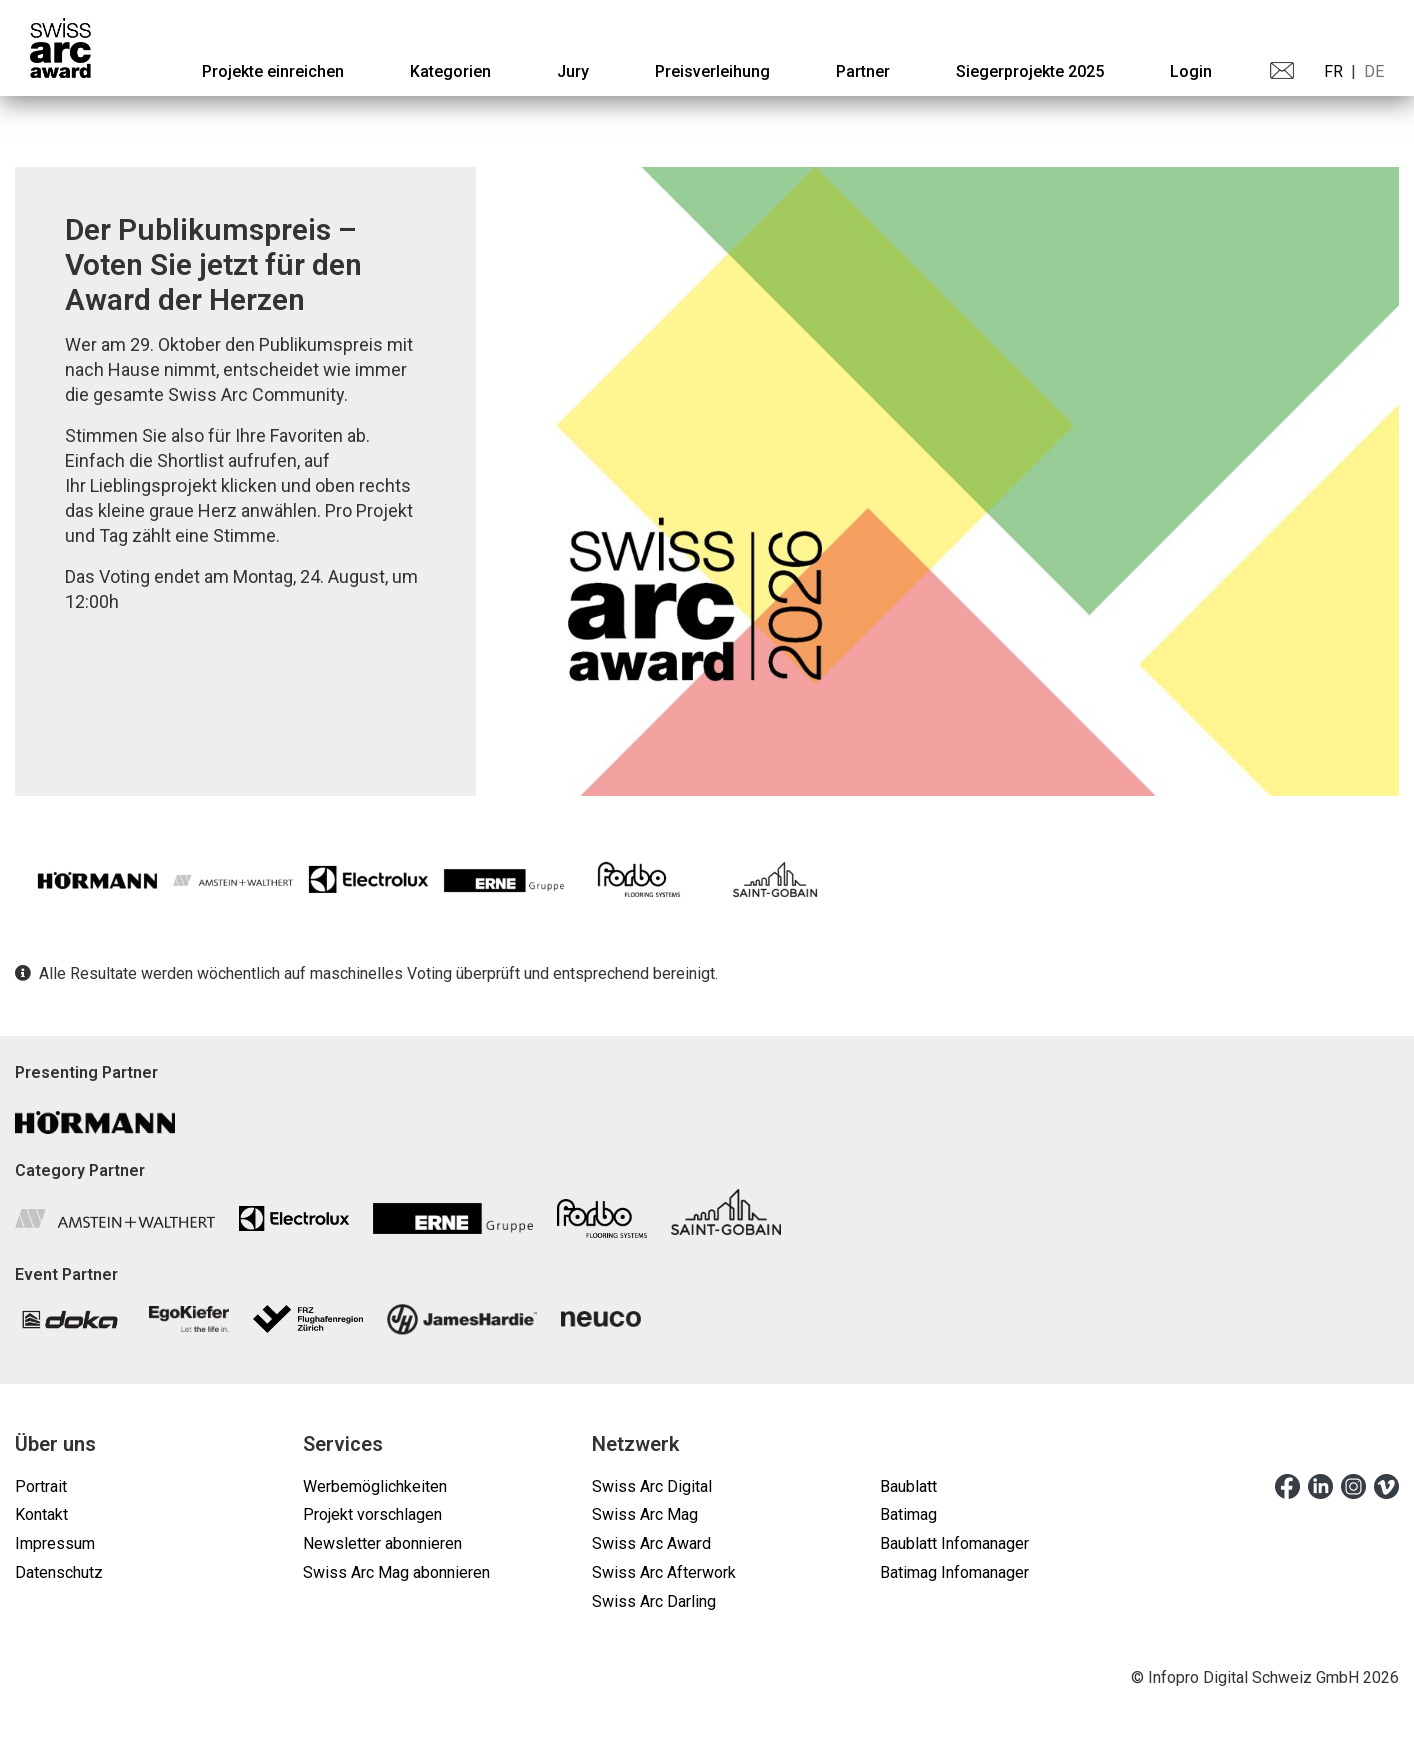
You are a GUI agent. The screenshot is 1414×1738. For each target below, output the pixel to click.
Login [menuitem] (1191, 71)
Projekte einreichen (273, 71)
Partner (863, 71)
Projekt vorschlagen (372, 1514)
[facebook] (1287, 1486)
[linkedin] (1320, 1486)
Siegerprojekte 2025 (1030, 71)
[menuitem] (273, 71)
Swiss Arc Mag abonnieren (396, 1572)
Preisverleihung (712, 71)
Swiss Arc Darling (654, 1601)
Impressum (55, 1543)
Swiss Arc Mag (645, 1514)
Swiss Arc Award (651, 1543)
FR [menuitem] (1333, 71)
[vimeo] (1386, 1486)
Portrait (41, 1486)
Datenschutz (59, 1572)
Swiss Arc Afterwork (664, 1572)
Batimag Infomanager (954, 1572)
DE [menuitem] (1374, 71)
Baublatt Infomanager (954, 1543)
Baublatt (908, 1486)
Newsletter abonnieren (382, 1543)
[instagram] (1353, 1486)
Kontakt (41, 1514)
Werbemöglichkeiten (375, 1486)
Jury (573, 71)
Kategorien (450, 71)
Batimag (908, 1514)
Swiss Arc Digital (652, 1486)
